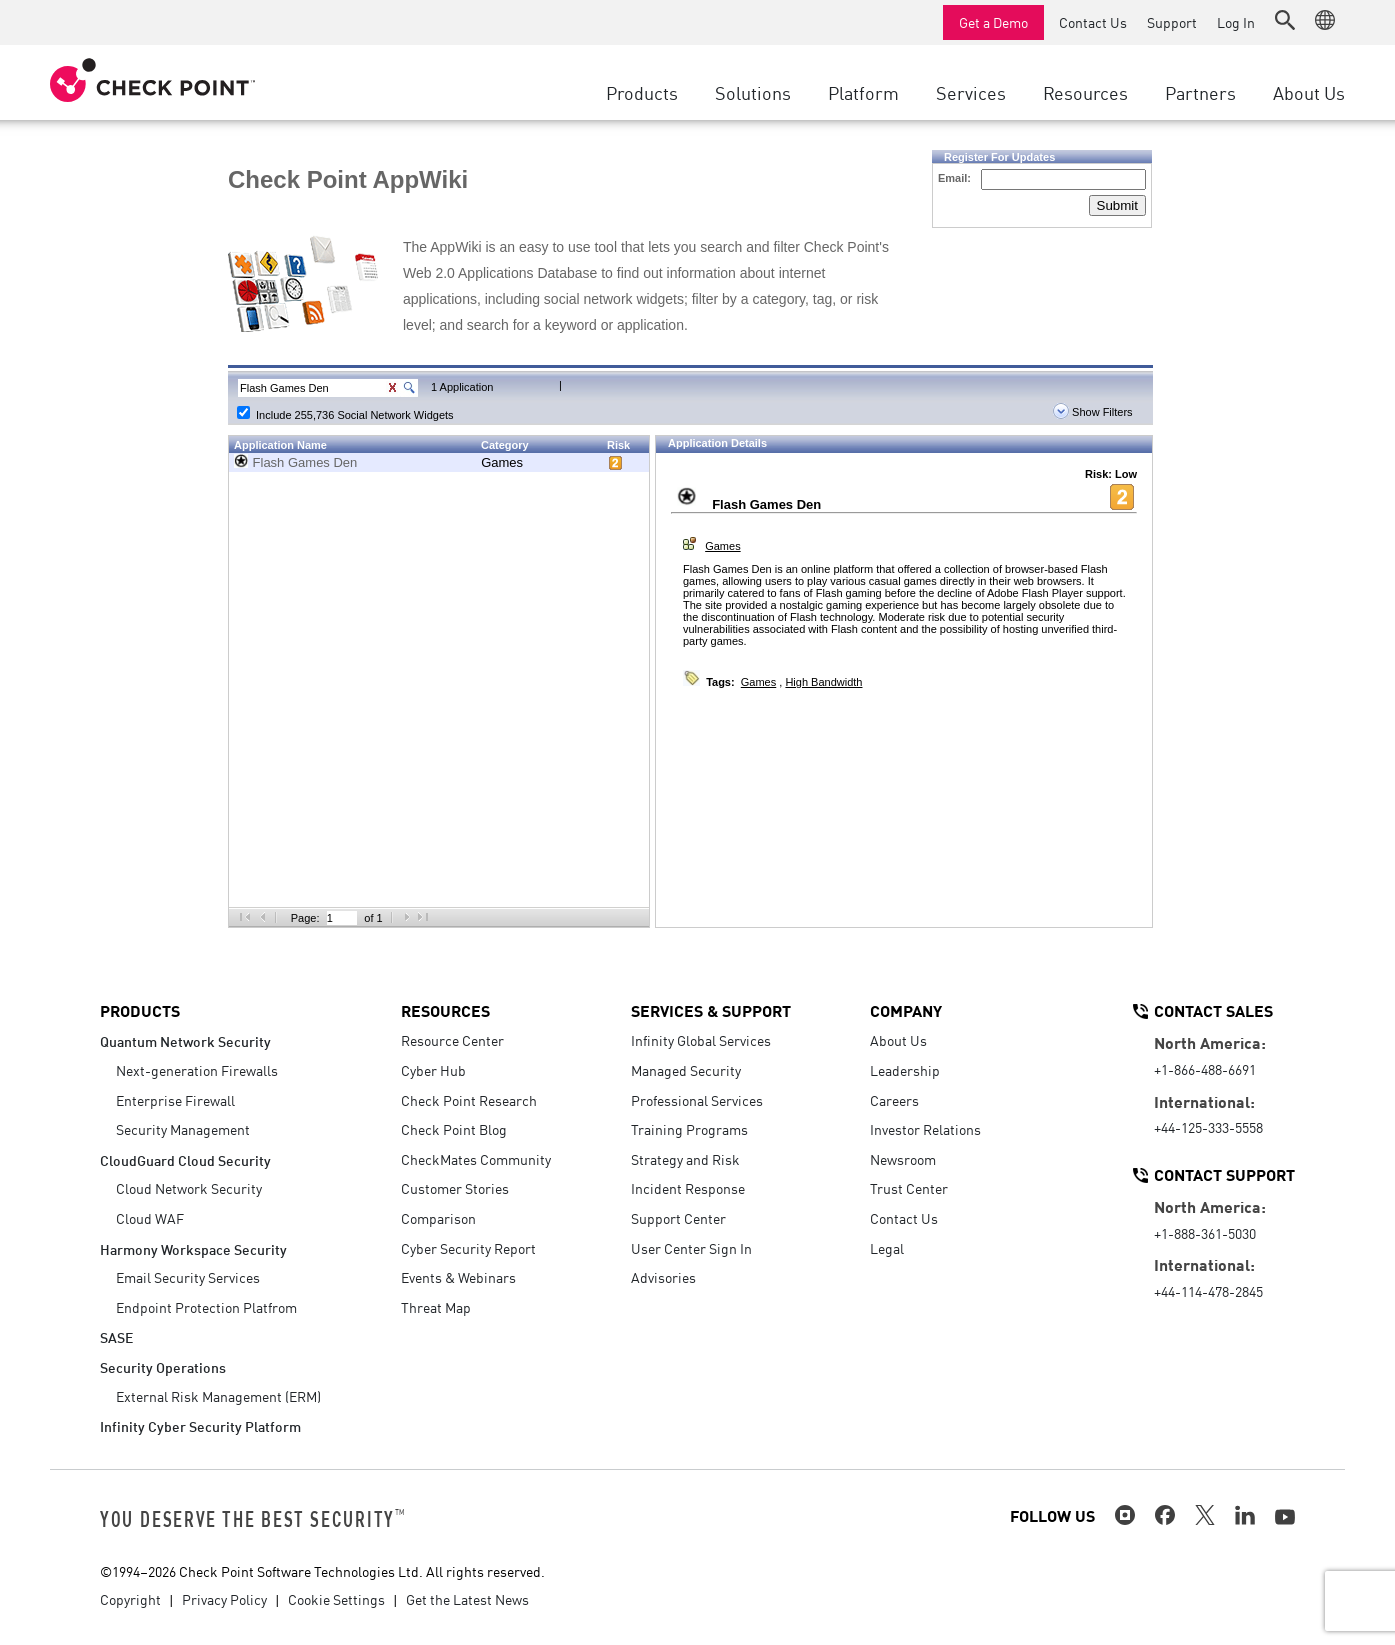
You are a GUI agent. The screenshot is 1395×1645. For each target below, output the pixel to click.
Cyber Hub (433, 1070)
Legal (887, 1248)
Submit (1117, 205)
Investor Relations (925, 1129)
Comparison (438, 1218)
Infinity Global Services (701, 1040)
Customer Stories (455, 1188)
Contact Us (1093, 22)
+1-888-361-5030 (1205, 1233)
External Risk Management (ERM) (218, 1396)
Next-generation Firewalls (197, 1070)
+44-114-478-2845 (1208, 1291)
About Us (898, 1040)
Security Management (183, 1129)
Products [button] (642, 92)
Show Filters (1093, 412)
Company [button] (906, 1010)
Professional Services (697, 1100)
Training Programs (689, 1129)
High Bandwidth (823, 682)
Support (1172, 22)
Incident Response (688, 1188)
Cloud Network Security (189, 1188)
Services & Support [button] (711, 1010)
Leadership (905, 1070)
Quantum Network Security (185, 1040)
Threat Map (436, 1307)
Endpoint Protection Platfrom (206, 1307)
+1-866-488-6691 (1205, 1069)
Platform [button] (863, 92)
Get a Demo (993, 22)
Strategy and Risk (685, 1159)
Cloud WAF (150, 1218)
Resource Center (452, 1040)
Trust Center (909, 1188)
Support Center (678, 1218)
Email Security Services (188, 1277)
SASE (116, 1336)
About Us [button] (1309, 92)
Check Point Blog (454, 1129)
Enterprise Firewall (175, 1100)
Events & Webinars (458, 1277)
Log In (1236, 22)
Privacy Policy (224, 1599)
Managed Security (686, 1070)
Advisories (663, 1277)
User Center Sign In (691, 1248)
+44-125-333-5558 (1208, 1127)
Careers (894, 1100)
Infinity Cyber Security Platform (200, 1425)
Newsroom (903, 1159)
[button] (1285, 20)
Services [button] (971, 92)
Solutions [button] (753, 92)
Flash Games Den (305, 462)
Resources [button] (1085, 92)
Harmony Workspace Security (193, 1248)
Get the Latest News (467, 1599)
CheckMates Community (476, 1159)
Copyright (130, 1599)
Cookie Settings (336, 1599)
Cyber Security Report (468, 1248)
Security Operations (163, 1366)
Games (502, 462)
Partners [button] (1200, 92)
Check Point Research (469, 1100)
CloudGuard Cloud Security (185, 1159)
